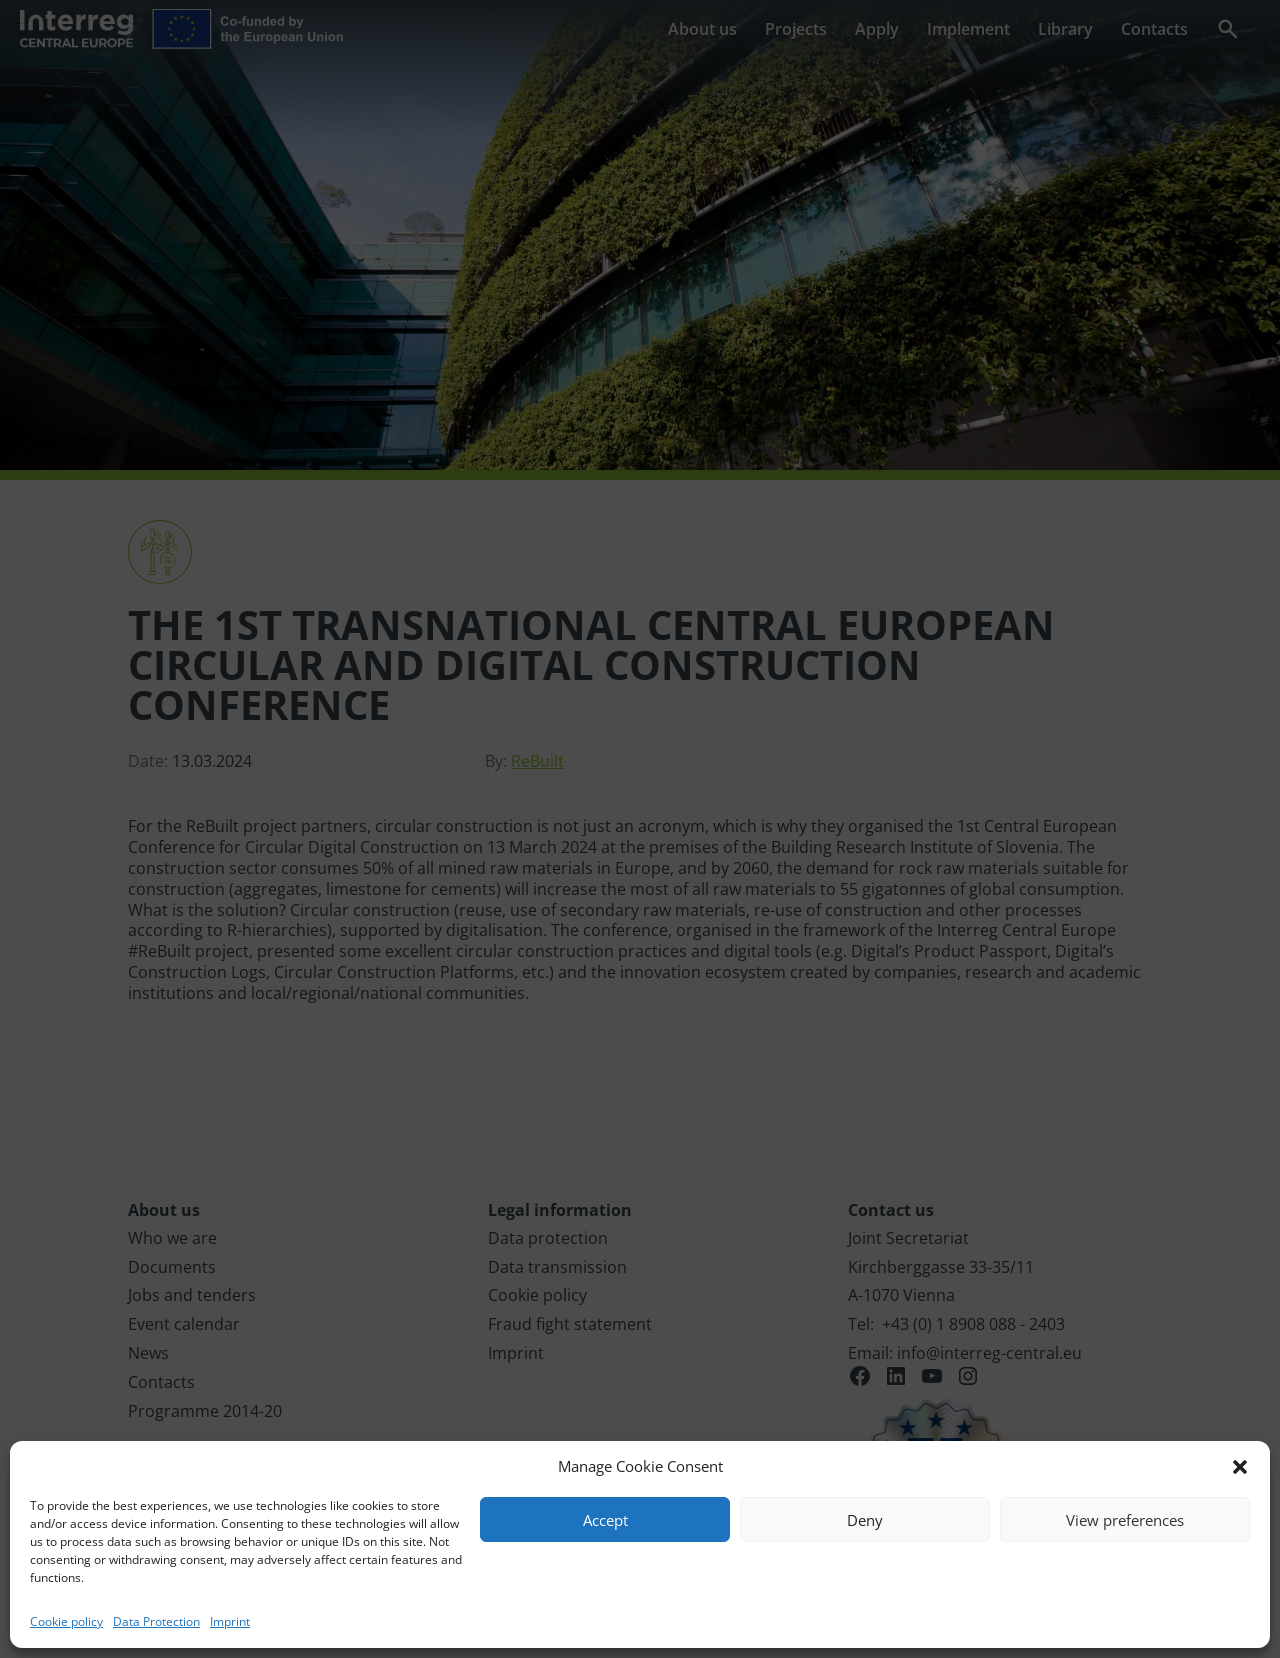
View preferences (1125, 1520)
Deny (865, 1520)
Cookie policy (66, 1621)
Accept (605, 1520)
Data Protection (156, 1621)
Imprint (230, 1621)
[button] (1240, 1467)
